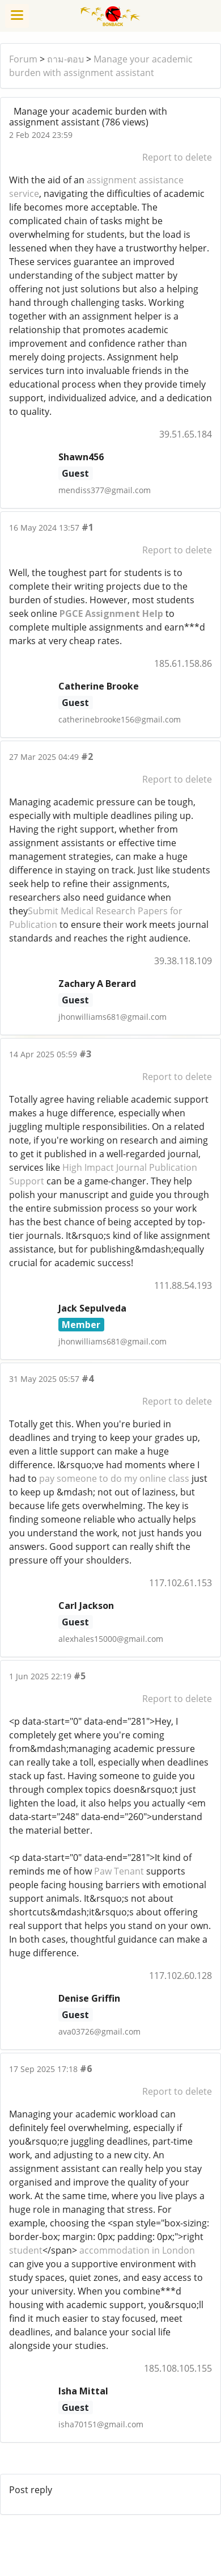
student (25, 2250)
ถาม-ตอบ (65, 59)
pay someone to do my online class (114, 1478)
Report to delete (177, 157)
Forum (23, 59)
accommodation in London (136, 2250)
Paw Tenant (119, 1871)
